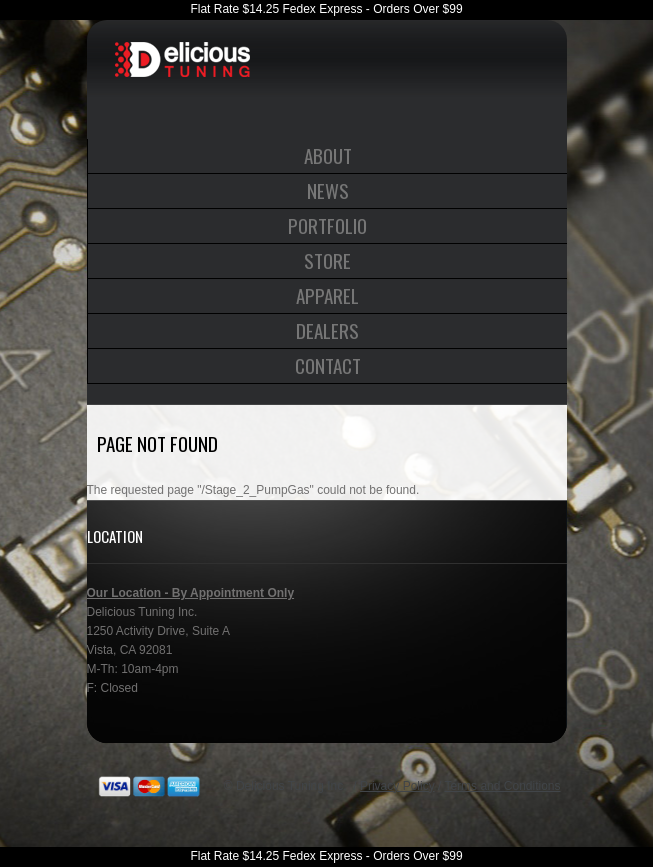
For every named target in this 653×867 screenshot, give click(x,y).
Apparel (327, 295)
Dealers (327, 330)
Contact (328, 365)
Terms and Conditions (502, 786)
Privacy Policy (397, 786)
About (328, 155)
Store (327, 260)
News (328, 190)
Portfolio (327, 225)
